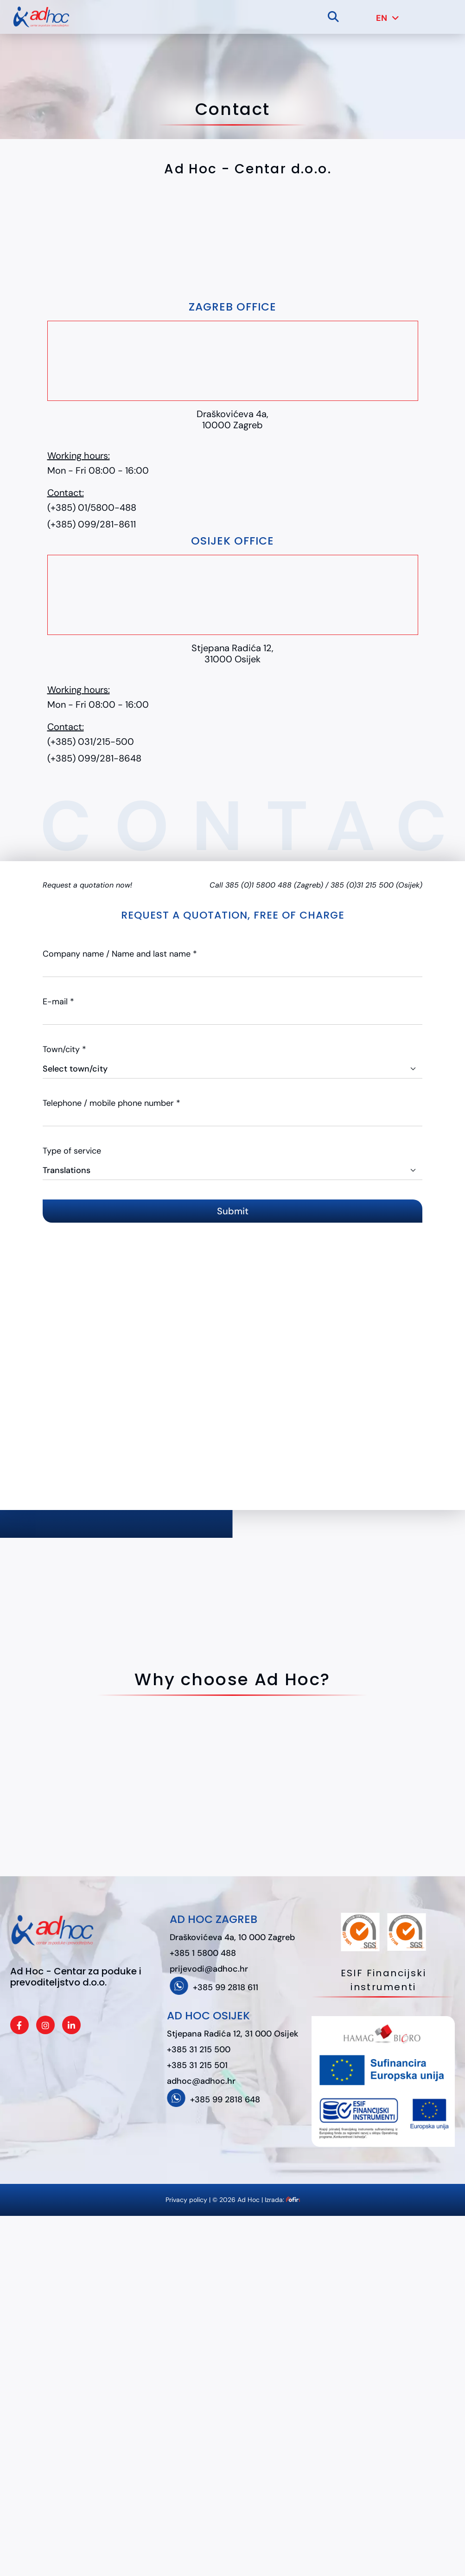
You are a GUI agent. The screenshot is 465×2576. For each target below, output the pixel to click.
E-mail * (58, 1001)
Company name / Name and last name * (120, 953)
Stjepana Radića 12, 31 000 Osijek (232, 2033)
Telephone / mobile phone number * (111, 1103)
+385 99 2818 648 (225, 2099)
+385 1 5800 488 (203, 1953)
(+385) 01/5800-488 (91, 507)
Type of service (72, 1150)
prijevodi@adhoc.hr (209, 1968)
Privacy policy (186, 2199)
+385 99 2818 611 (225, 1987)
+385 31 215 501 (197, 2065)
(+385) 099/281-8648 (94, 758)
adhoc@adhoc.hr (201, 2081)
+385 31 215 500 (198, 2049)
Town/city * (64, 1049)
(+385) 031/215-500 (90, 742)
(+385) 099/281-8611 (91, 524)
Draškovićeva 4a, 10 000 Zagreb (232, 1937)
